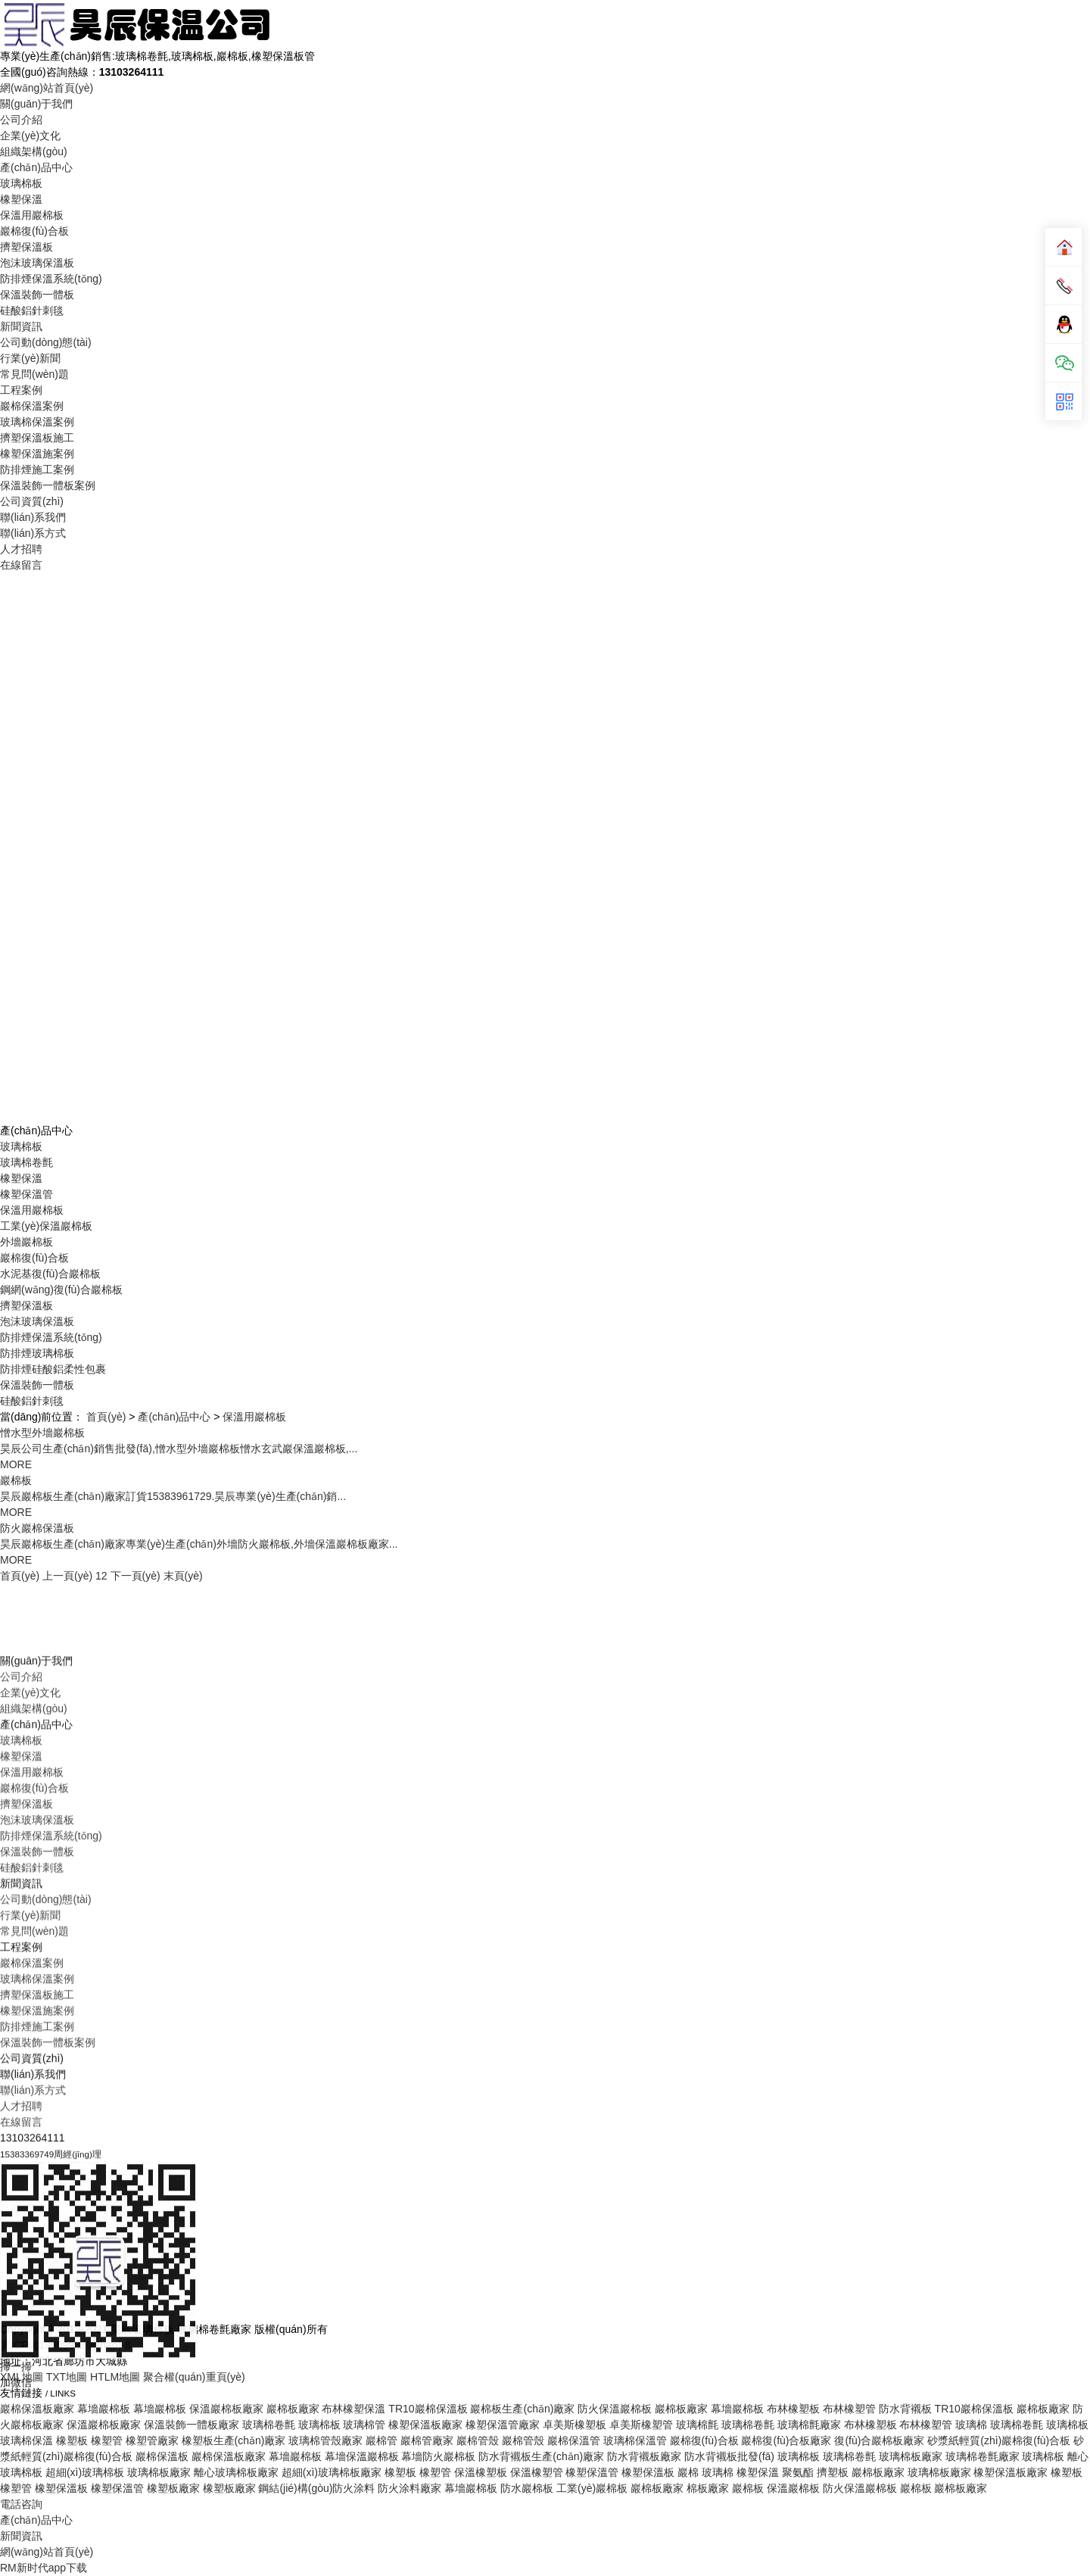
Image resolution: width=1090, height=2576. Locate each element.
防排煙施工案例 (37, 469)
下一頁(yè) (135, 1576)
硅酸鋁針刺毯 (32, 310)
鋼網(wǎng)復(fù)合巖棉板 (61, 1289)
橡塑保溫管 (26, 1194)
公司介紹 (21, 120)
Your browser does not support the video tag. (545, 845)
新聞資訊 (21, 326)
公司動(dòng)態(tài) (46, 342)
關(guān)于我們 (36, 104)
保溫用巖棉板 (32, 215)
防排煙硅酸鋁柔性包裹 (53, 1369)
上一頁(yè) (67, 1576)
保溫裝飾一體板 (37, 294)
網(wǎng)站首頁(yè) (46, 88)
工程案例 (21, 390)
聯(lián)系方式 (33, 533)
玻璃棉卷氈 (26, 1162)
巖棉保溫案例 (32, 406)
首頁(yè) (106, 1417)
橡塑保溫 (21, 199)
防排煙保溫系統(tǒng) (51, 279)
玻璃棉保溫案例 (37, 422)
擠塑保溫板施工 (37, 438)
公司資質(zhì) (32, 501)
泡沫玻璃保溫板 (37, 263)
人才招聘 (21, 549)
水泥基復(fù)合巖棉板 (50, 1274)
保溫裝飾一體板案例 (47, 485)
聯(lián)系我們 (33, 517)
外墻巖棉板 (26, 1242)
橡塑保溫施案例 (37, 454)
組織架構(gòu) (33, 151)
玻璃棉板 (21, 183)
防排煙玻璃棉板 (37, 1353)
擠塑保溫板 (26, 247)
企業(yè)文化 (30, 135)
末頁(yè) (183, 1576)
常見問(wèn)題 (34, 374)
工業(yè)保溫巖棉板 (46, 1226)
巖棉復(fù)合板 (34, 231)
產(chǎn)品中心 (36, 167)
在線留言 (21, 565)
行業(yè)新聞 (30, 358)
